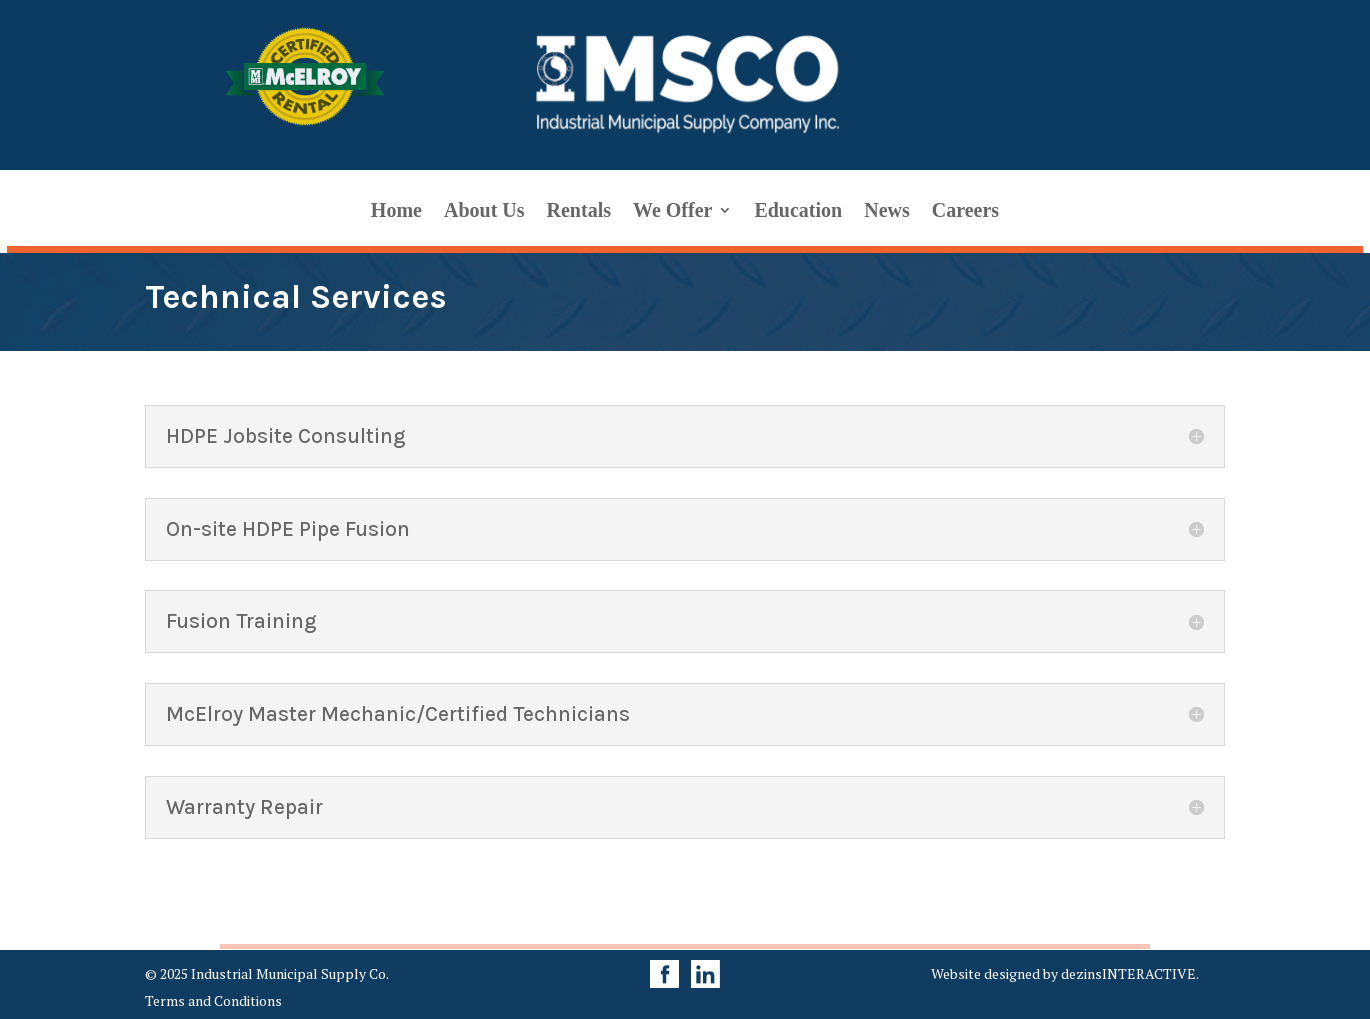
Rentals (579, 212)
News (887, 212)
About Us (484, 212)
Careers (965, 212)
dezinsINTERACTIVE (1128, 973)
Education (798, 212)
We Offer (672, 212)
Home (396, 212)
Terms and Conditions (213, 1000)
